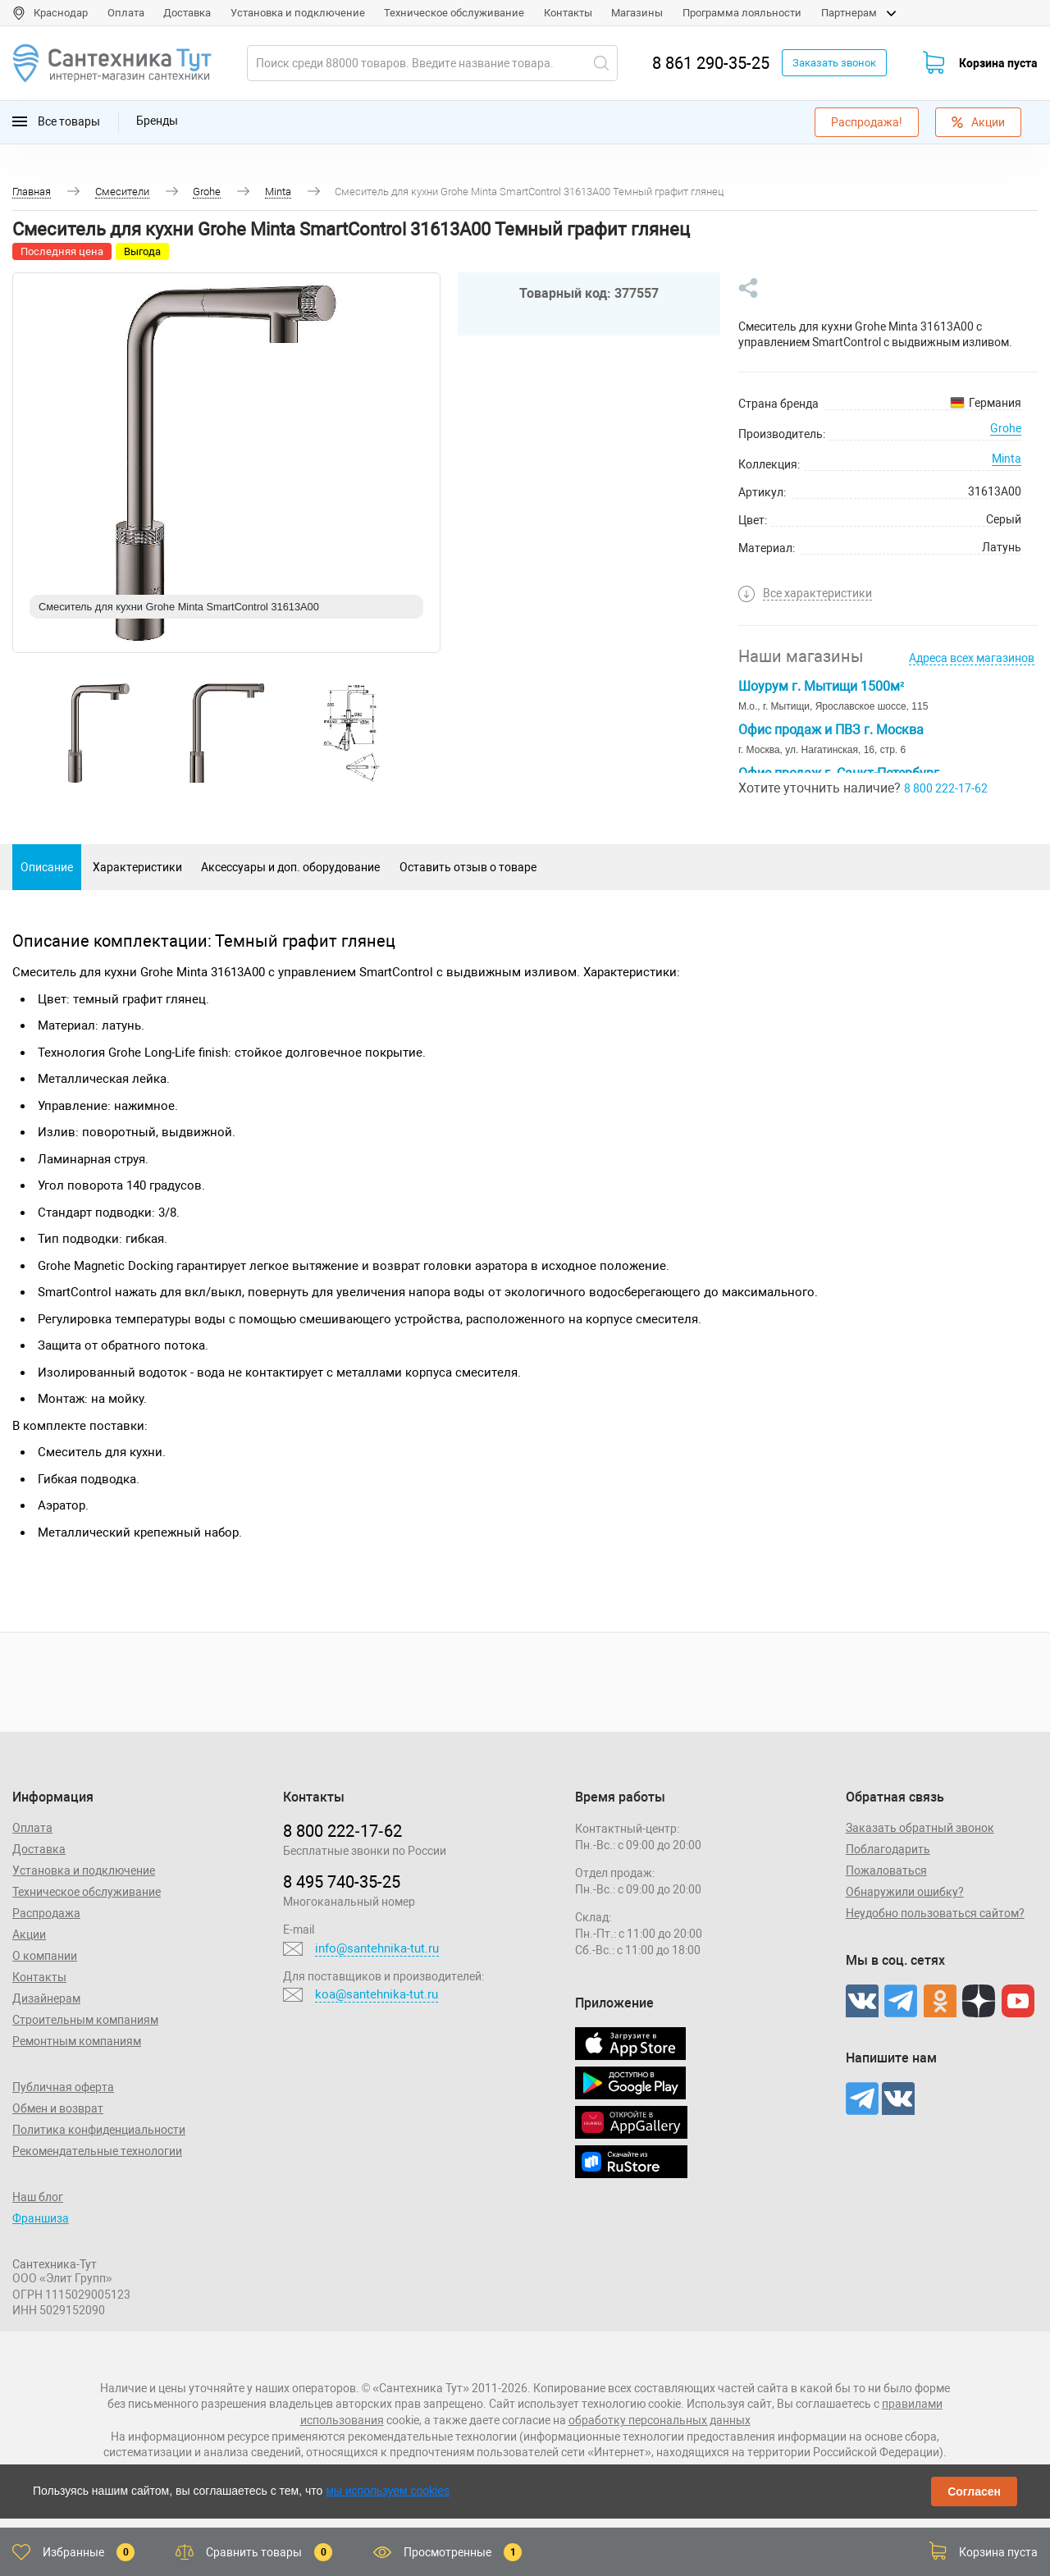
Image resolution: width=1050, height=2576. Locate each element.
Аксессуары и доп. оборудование (290, 867)
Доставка (187, 13)
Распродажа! (866, 122)
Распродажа (46, 1913)
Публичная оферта (63, 2087)
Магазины (637, 13)
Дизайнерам (46, 1998)
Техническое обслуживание (454, 13)
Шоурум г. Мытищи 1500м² (821, 686)
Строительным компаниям (85, 2019)
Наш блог (37, 2197)
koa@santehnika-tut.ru (376, 1994)
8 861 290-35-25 (710, 63)
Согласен (974, 2491)
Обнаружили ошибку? (905, 1891)
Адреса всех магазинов (971, 658)
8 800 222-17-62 (946, 788)
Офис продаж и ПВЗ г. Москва (831, 730)
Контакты (568, 13)
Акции (978, 122)
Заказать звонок (834, 63)
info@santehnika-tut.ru (377, 1948)
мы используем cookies (388, 2490)
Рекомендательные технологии (97, 2151)
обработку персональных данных (659, 2420)
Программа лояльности (741, 13)
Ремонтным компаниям (76, 2041)
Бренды (157, 120)
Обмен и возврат (57, 2108)
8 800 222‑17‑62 (342, 1831)
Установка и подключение (298, 13)
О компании (44, 1955)
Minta (1006, 458)
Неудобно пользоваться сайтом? (935, 1913)
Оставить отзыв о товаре (467, 867)
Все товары (56, 122)
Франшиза (40, 2218)
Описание (47, 867)
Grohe (1005, 428)
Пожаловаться (886, 1870)
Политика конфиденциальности (98, 2129)
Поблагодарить (888, 1849)
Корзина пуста (998, 63)
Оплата (125, 13)
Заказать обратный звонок (920, 1827)
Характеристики (137, 867)
